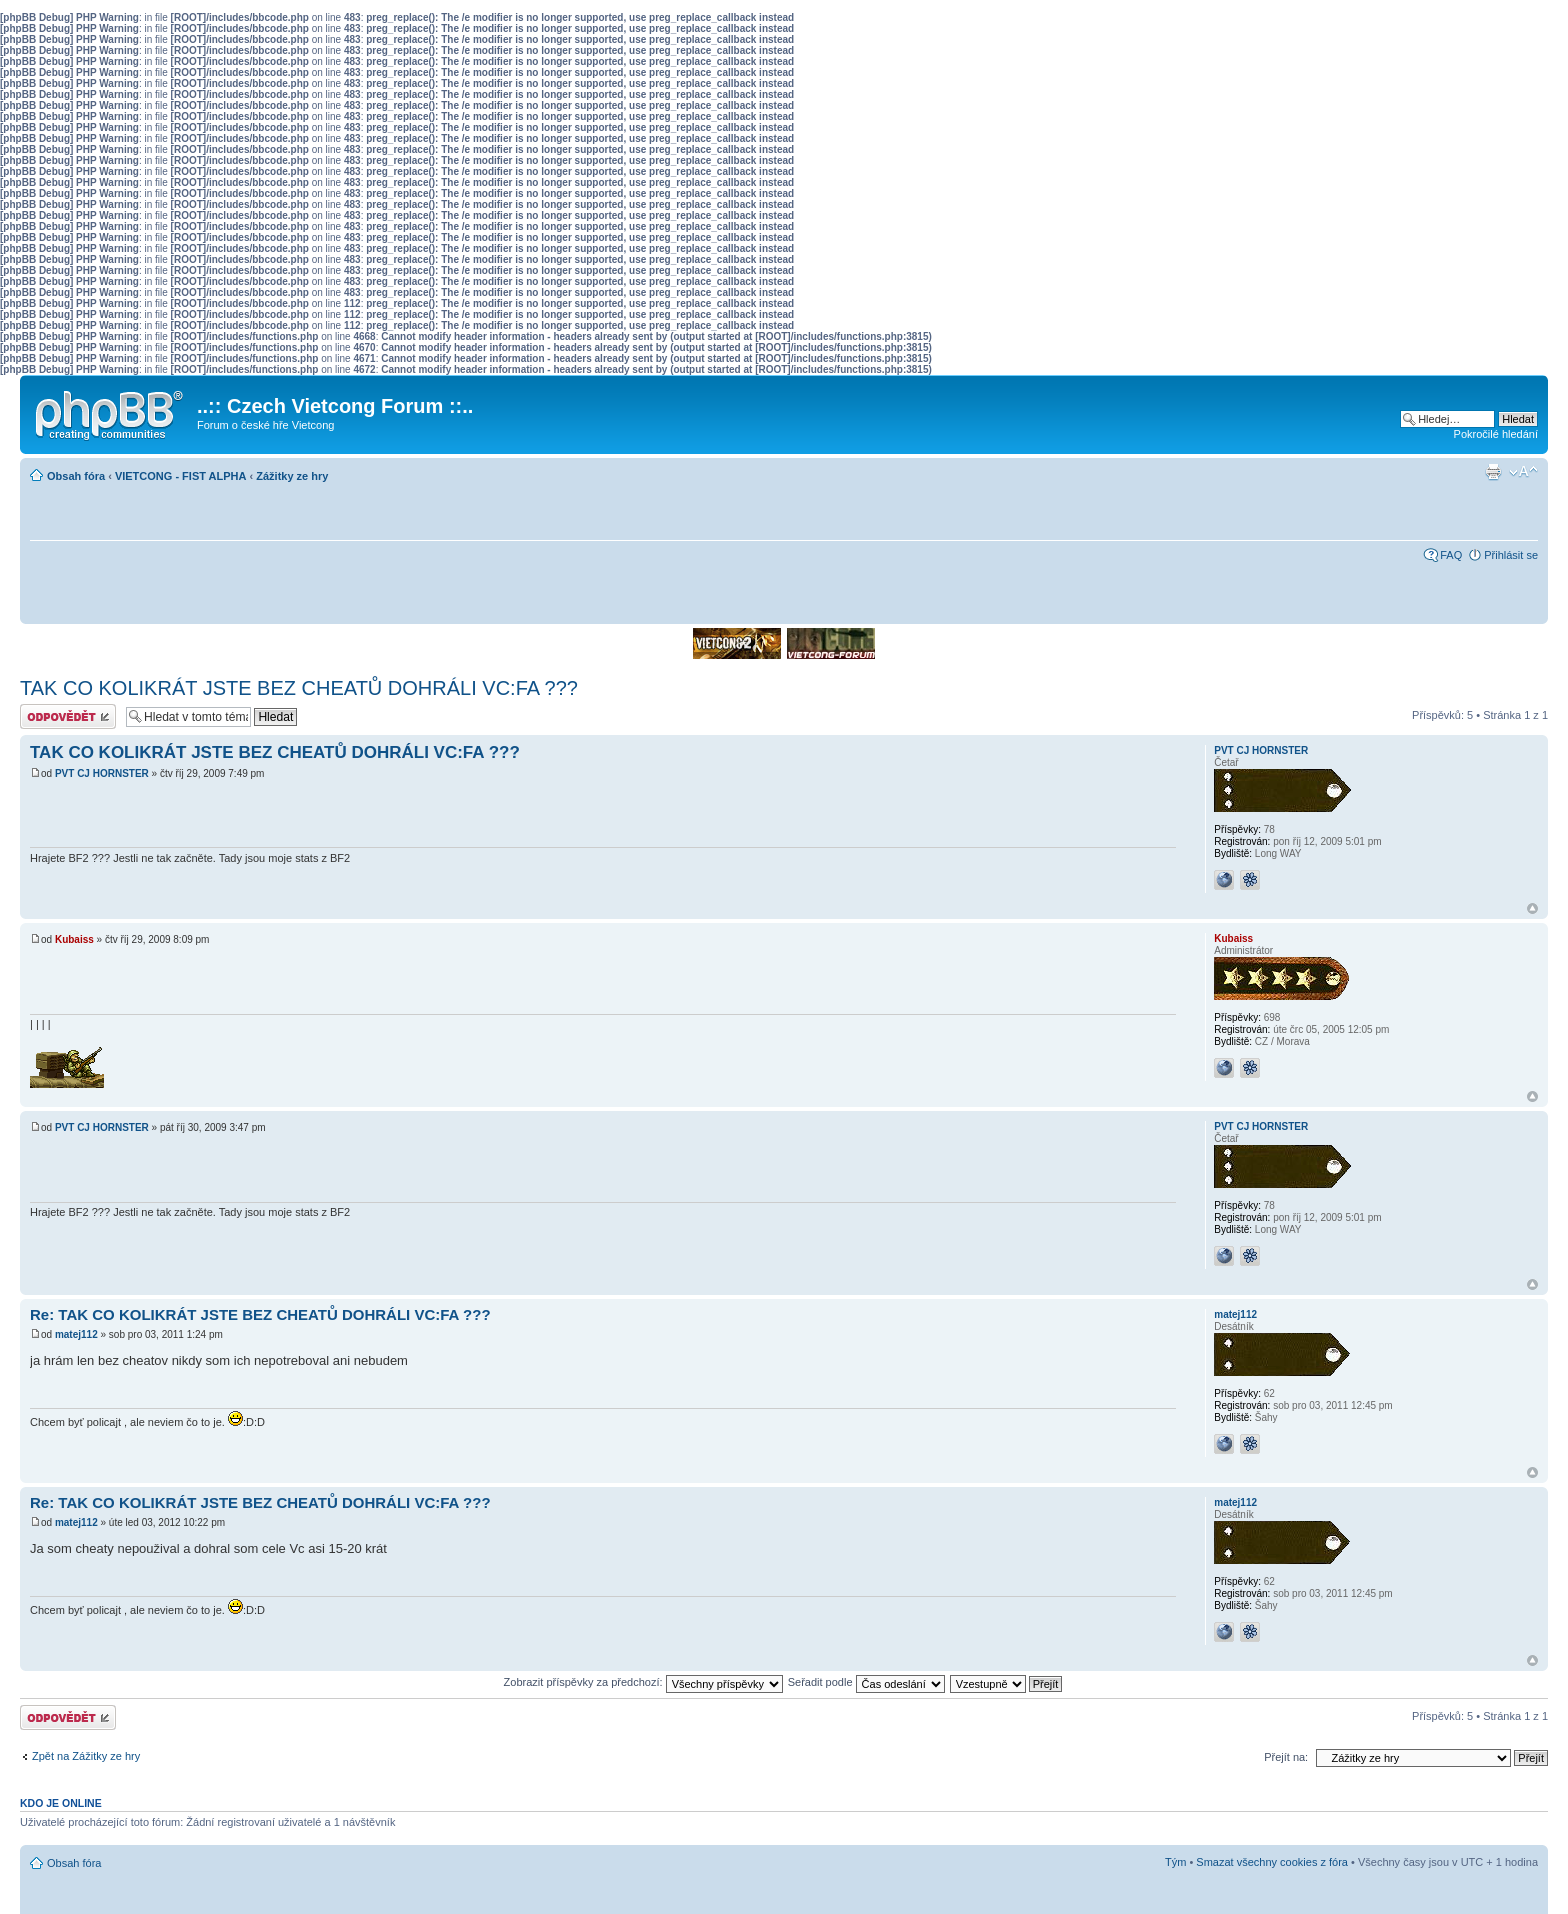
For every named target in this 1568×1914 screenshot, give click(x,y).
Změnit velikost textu (1523, 472)
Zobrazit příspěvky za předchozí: (643, 1682)
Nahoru (1532, 908)
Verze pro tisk (1493, 472)
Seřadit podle (866, 1682)
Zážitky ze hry (292, 476)
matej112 (76, 1334)
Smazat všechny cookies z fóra (1272, 1862)
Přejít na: (1286, 1757)
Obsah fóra (76, 476)
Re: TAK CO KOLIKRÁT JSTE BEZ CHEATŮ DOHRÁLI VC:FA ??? (260, 1314)
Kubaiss (74, 939)
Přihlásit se (1511, 555)
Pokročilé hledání (1496, 434)
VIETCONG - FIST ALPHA (181, 476)
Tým (1175, 1862)
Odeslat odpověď (68, 716)
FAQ (1451, 555)
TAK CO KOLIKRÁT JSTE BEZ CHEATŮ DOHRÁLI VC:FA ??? (299, 688)
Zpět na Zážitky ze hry (86, 1756)
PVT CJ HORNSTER (102, 773)
